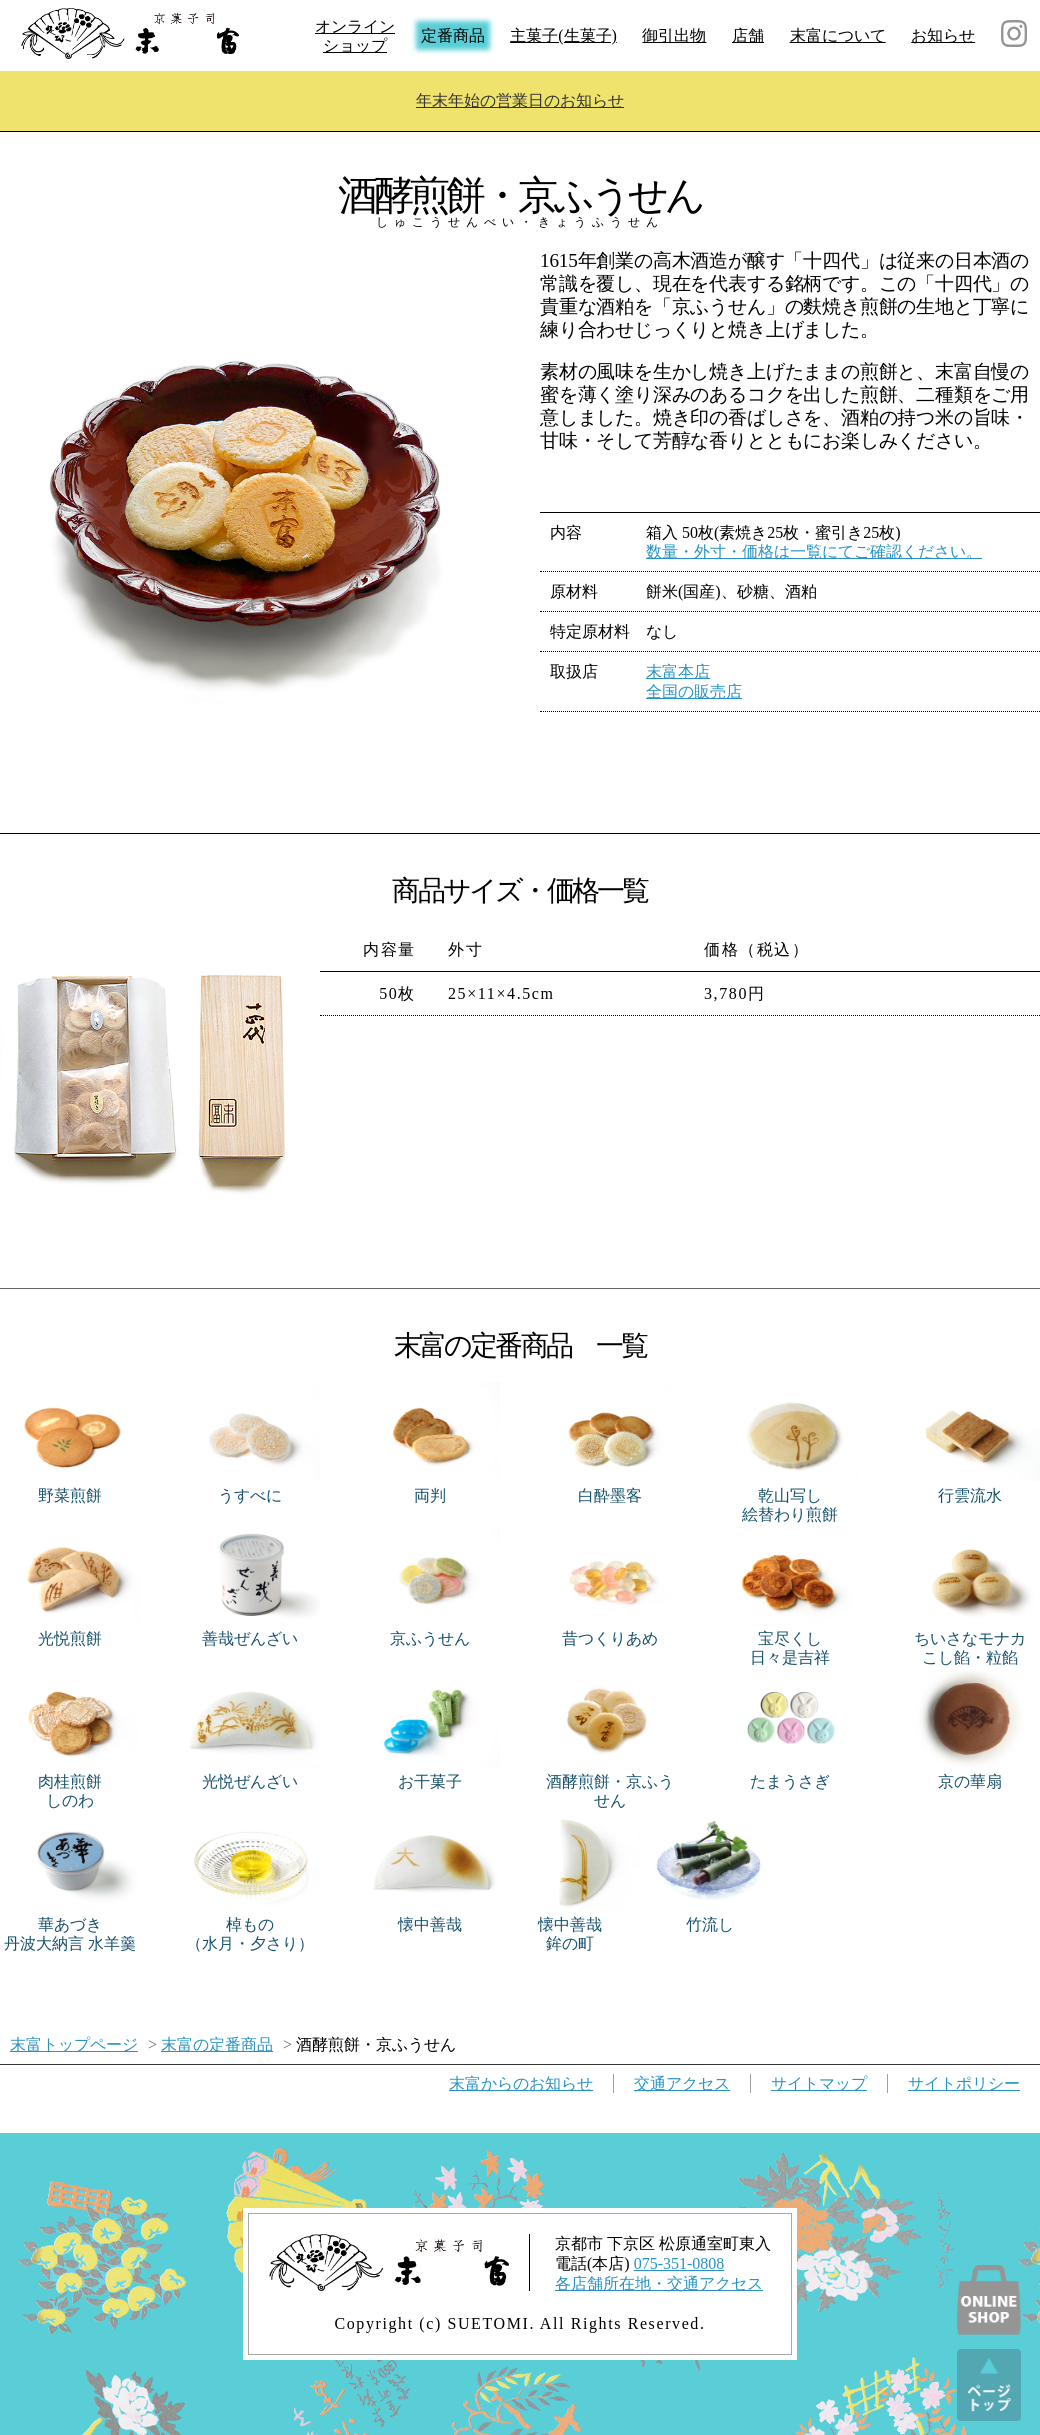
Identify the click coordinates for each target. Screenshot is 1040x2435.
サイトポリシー (964, 2083)
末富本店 (678, 671)
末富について (838, 35)
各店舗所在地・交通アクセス (659, 2283)
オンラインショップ (355, 36)
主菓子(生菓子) (563, 35)
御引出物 (674, 35)
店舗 (748, 35)
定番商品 (453, 35)
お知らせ (943, 35)
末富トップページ (74, 2044)
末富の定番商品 (217, 2044)
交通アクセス (682, 2083)
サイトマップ (819, 2083)
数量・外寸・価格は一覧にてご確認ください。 (814, 551)
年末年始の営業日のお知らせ (520, 100)
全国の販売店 (694, 691)
